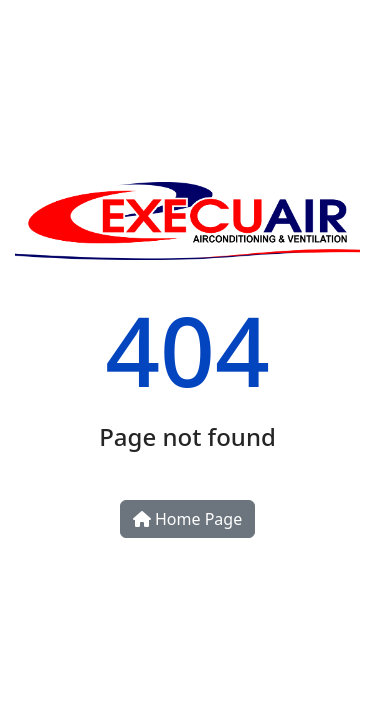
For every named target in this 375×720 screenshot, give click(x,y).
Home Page (187, 519)
